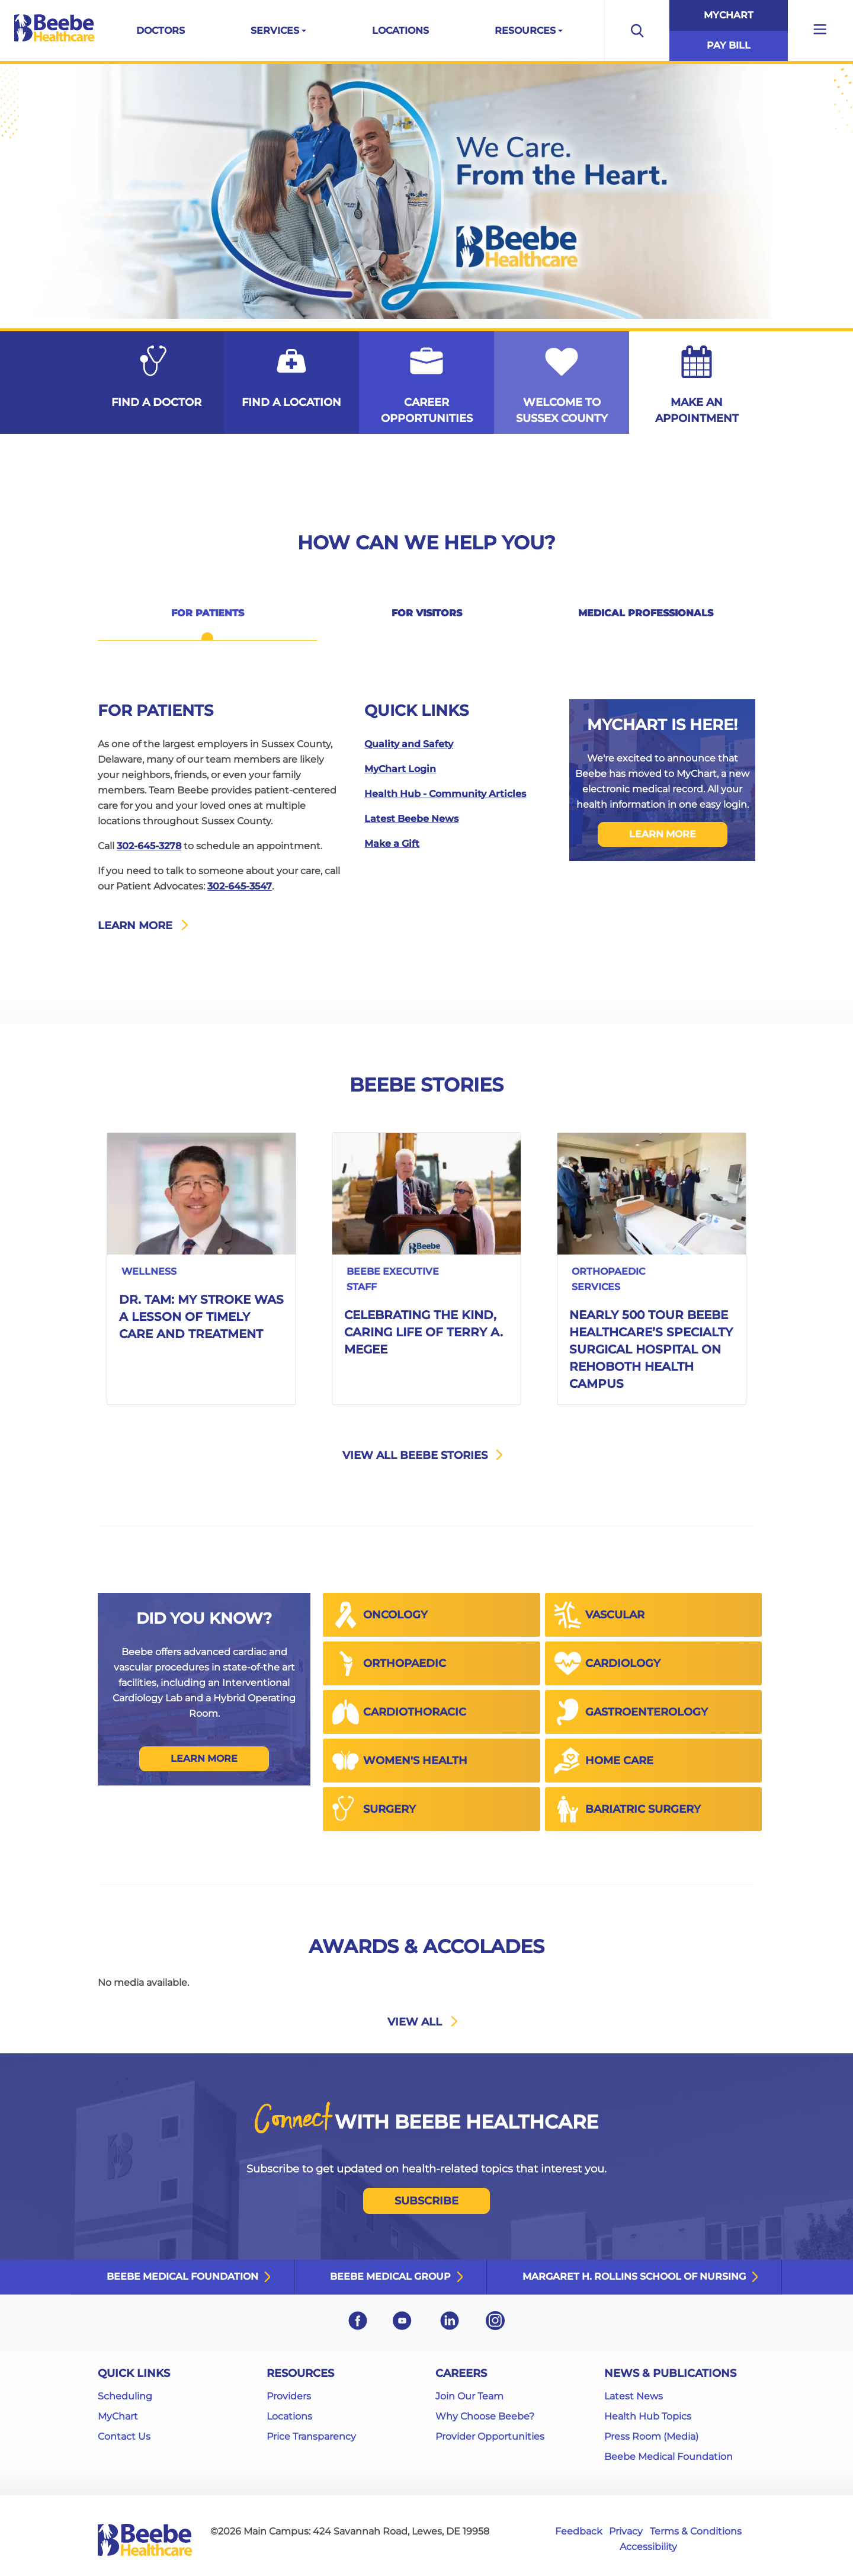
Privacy (626, 2531)
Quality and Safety (408, 744)
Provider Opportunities (489, 2436)
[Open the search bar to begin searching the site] (636, 30)
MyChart (728, 15)
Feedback (578, 2531)
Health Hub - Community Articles (445, 793)
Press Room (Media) (651, 2436)
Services (275, 30)
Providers (289, 2396)
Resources (525, 30)
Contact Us (124, 2436)
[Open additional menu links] (820, 30)
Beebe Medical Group (390, 2276)
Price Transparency (311, 2436)
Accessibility (648, 2546)
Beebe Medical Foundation (182, 2276)
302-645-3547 (239, 886)
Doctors (160, 30)
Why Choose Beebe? (484, 2416)
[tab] (207, 621)
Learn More (204, 1758)
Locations (400, 30)
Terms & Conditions (696, 2531)
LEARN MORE (662, 834)
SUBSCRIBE (426, 2200)
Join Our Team (469, 2396)
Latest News (633, 2396)
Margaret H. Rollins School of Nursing (634, 2276)
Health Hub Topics (647, 2416)
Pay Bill (729, 45)
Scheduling (125, 2396)
